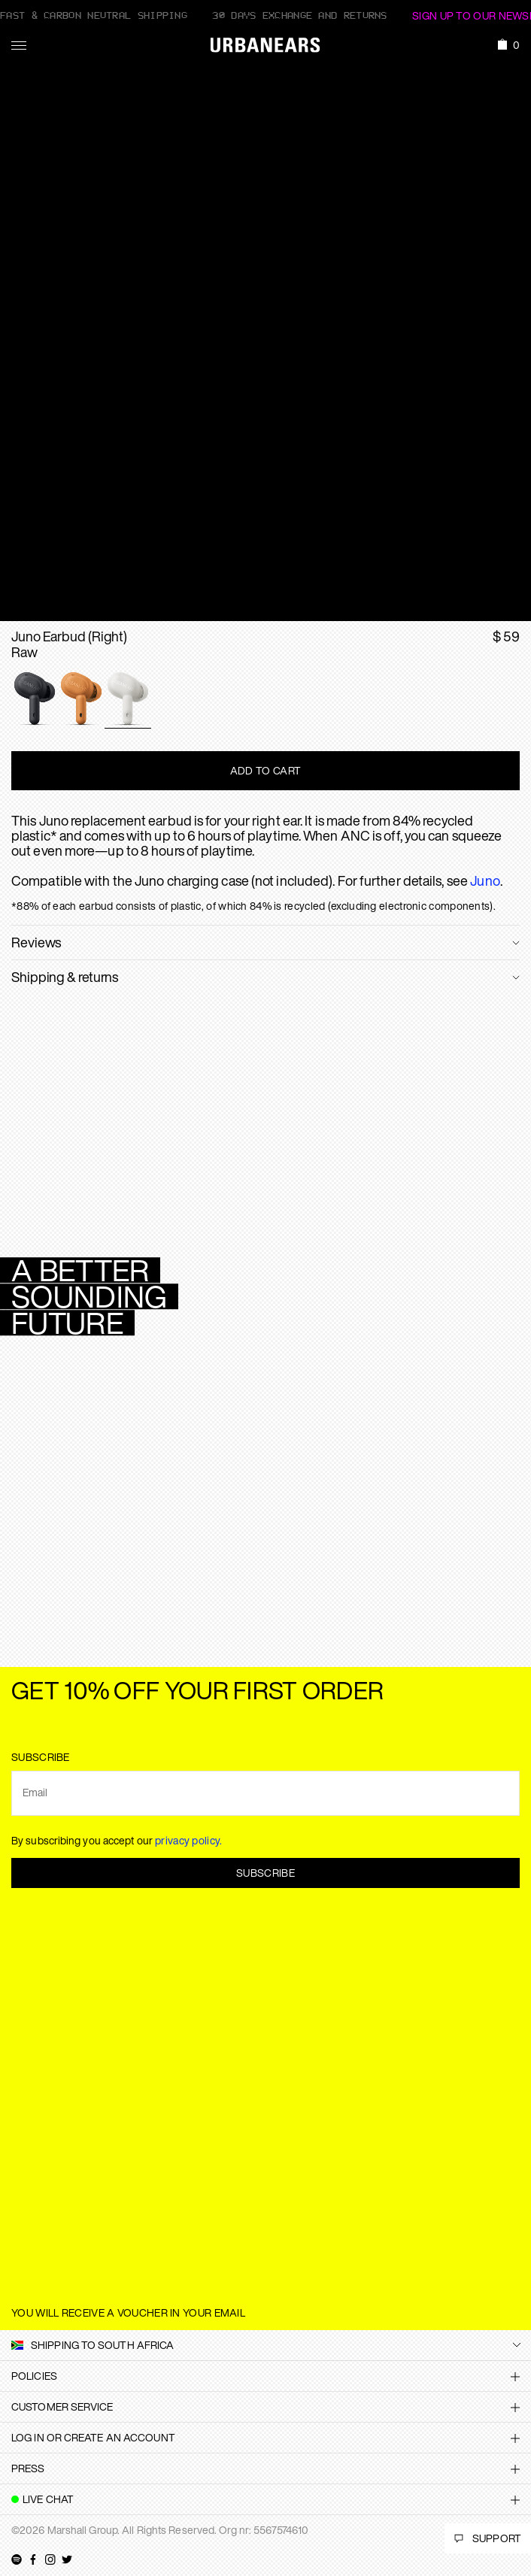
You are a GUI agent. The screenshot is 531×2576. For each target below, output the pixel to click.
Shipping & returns (64, 976)
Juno (485, 880)
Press (28, 2468)
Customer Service (62, 2406)
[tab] (265, 2376)
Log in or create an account (93, 2437)
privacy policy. (189, 1840)
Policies (34, 2376)
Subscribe (265, 1872)
